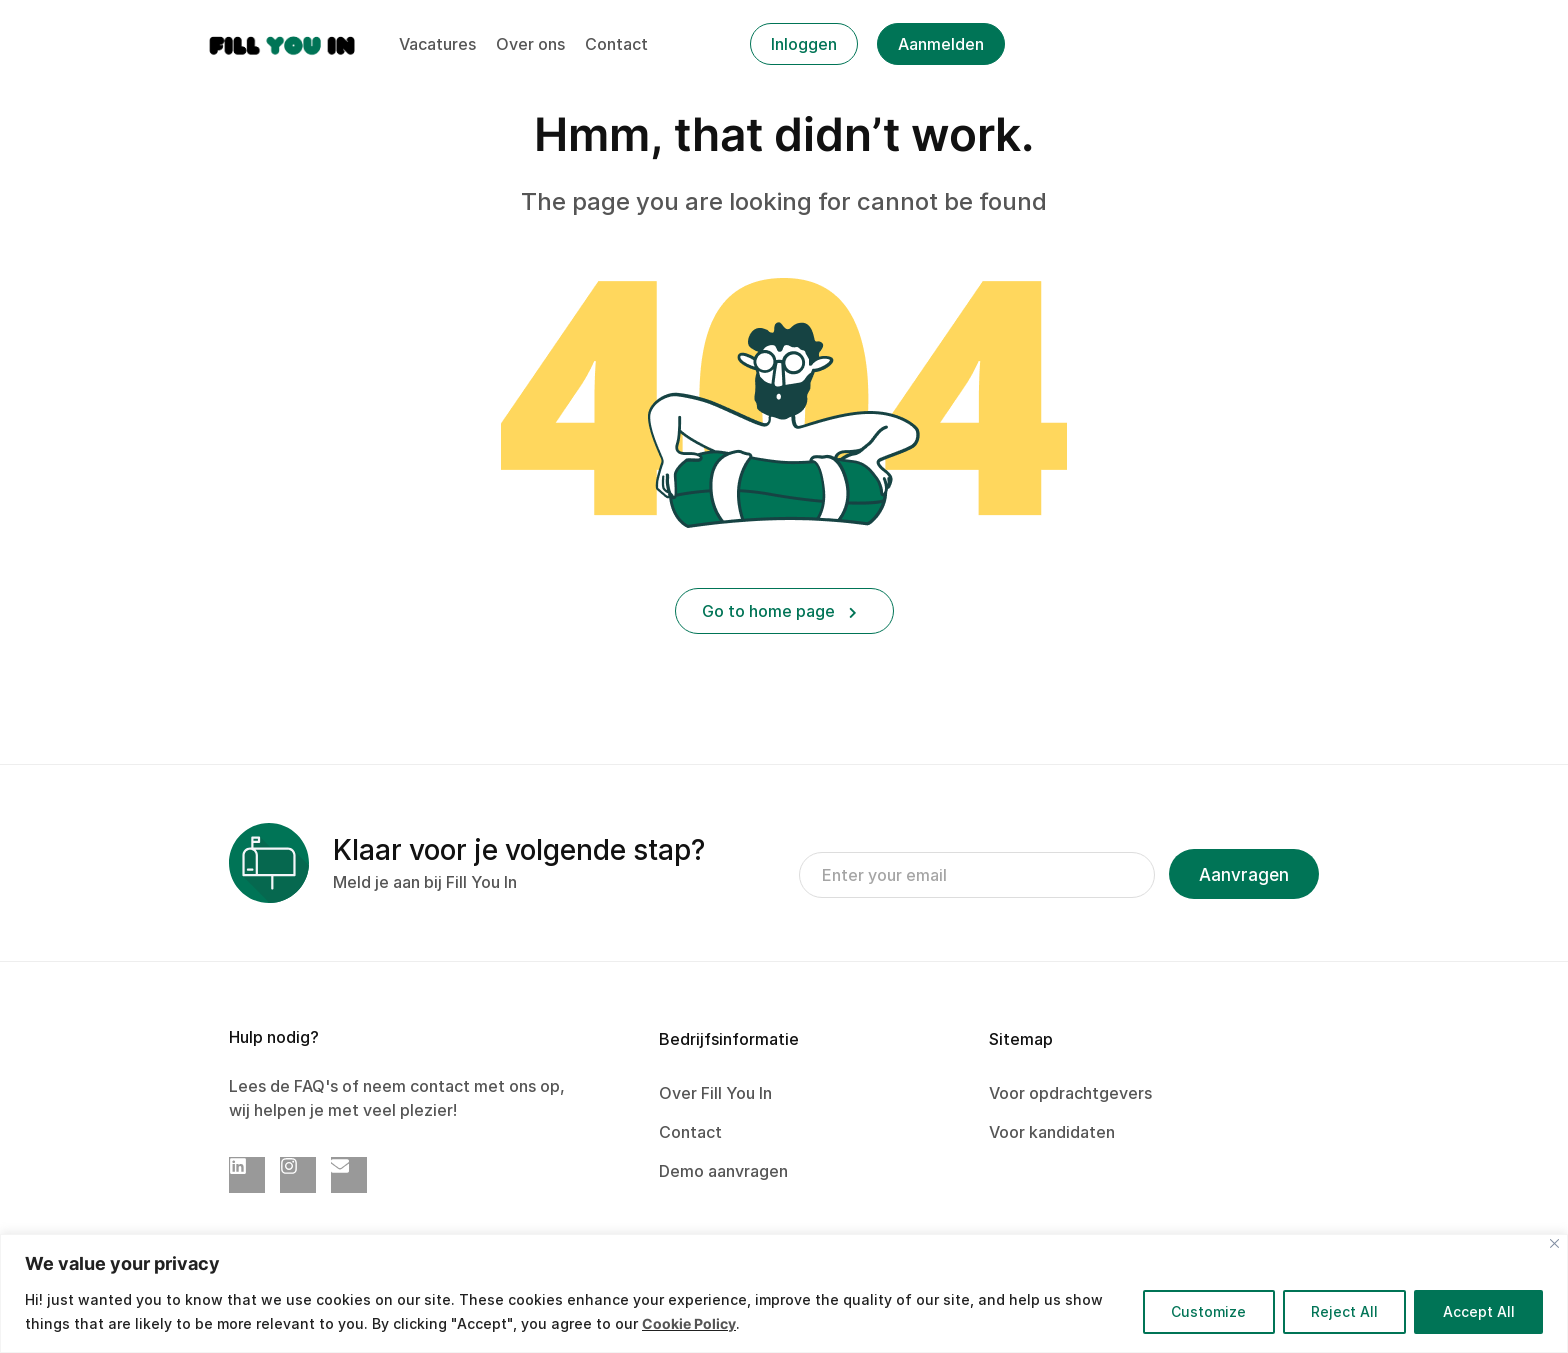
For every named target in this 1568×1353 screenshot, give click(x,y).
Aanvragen (1244, 875)
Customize (1205, 1311)
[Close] (1554, 1243)
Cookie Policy (689, 1323)
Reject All (1342, 1311)
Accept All (1478, 1311)
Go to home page (779, 611)
